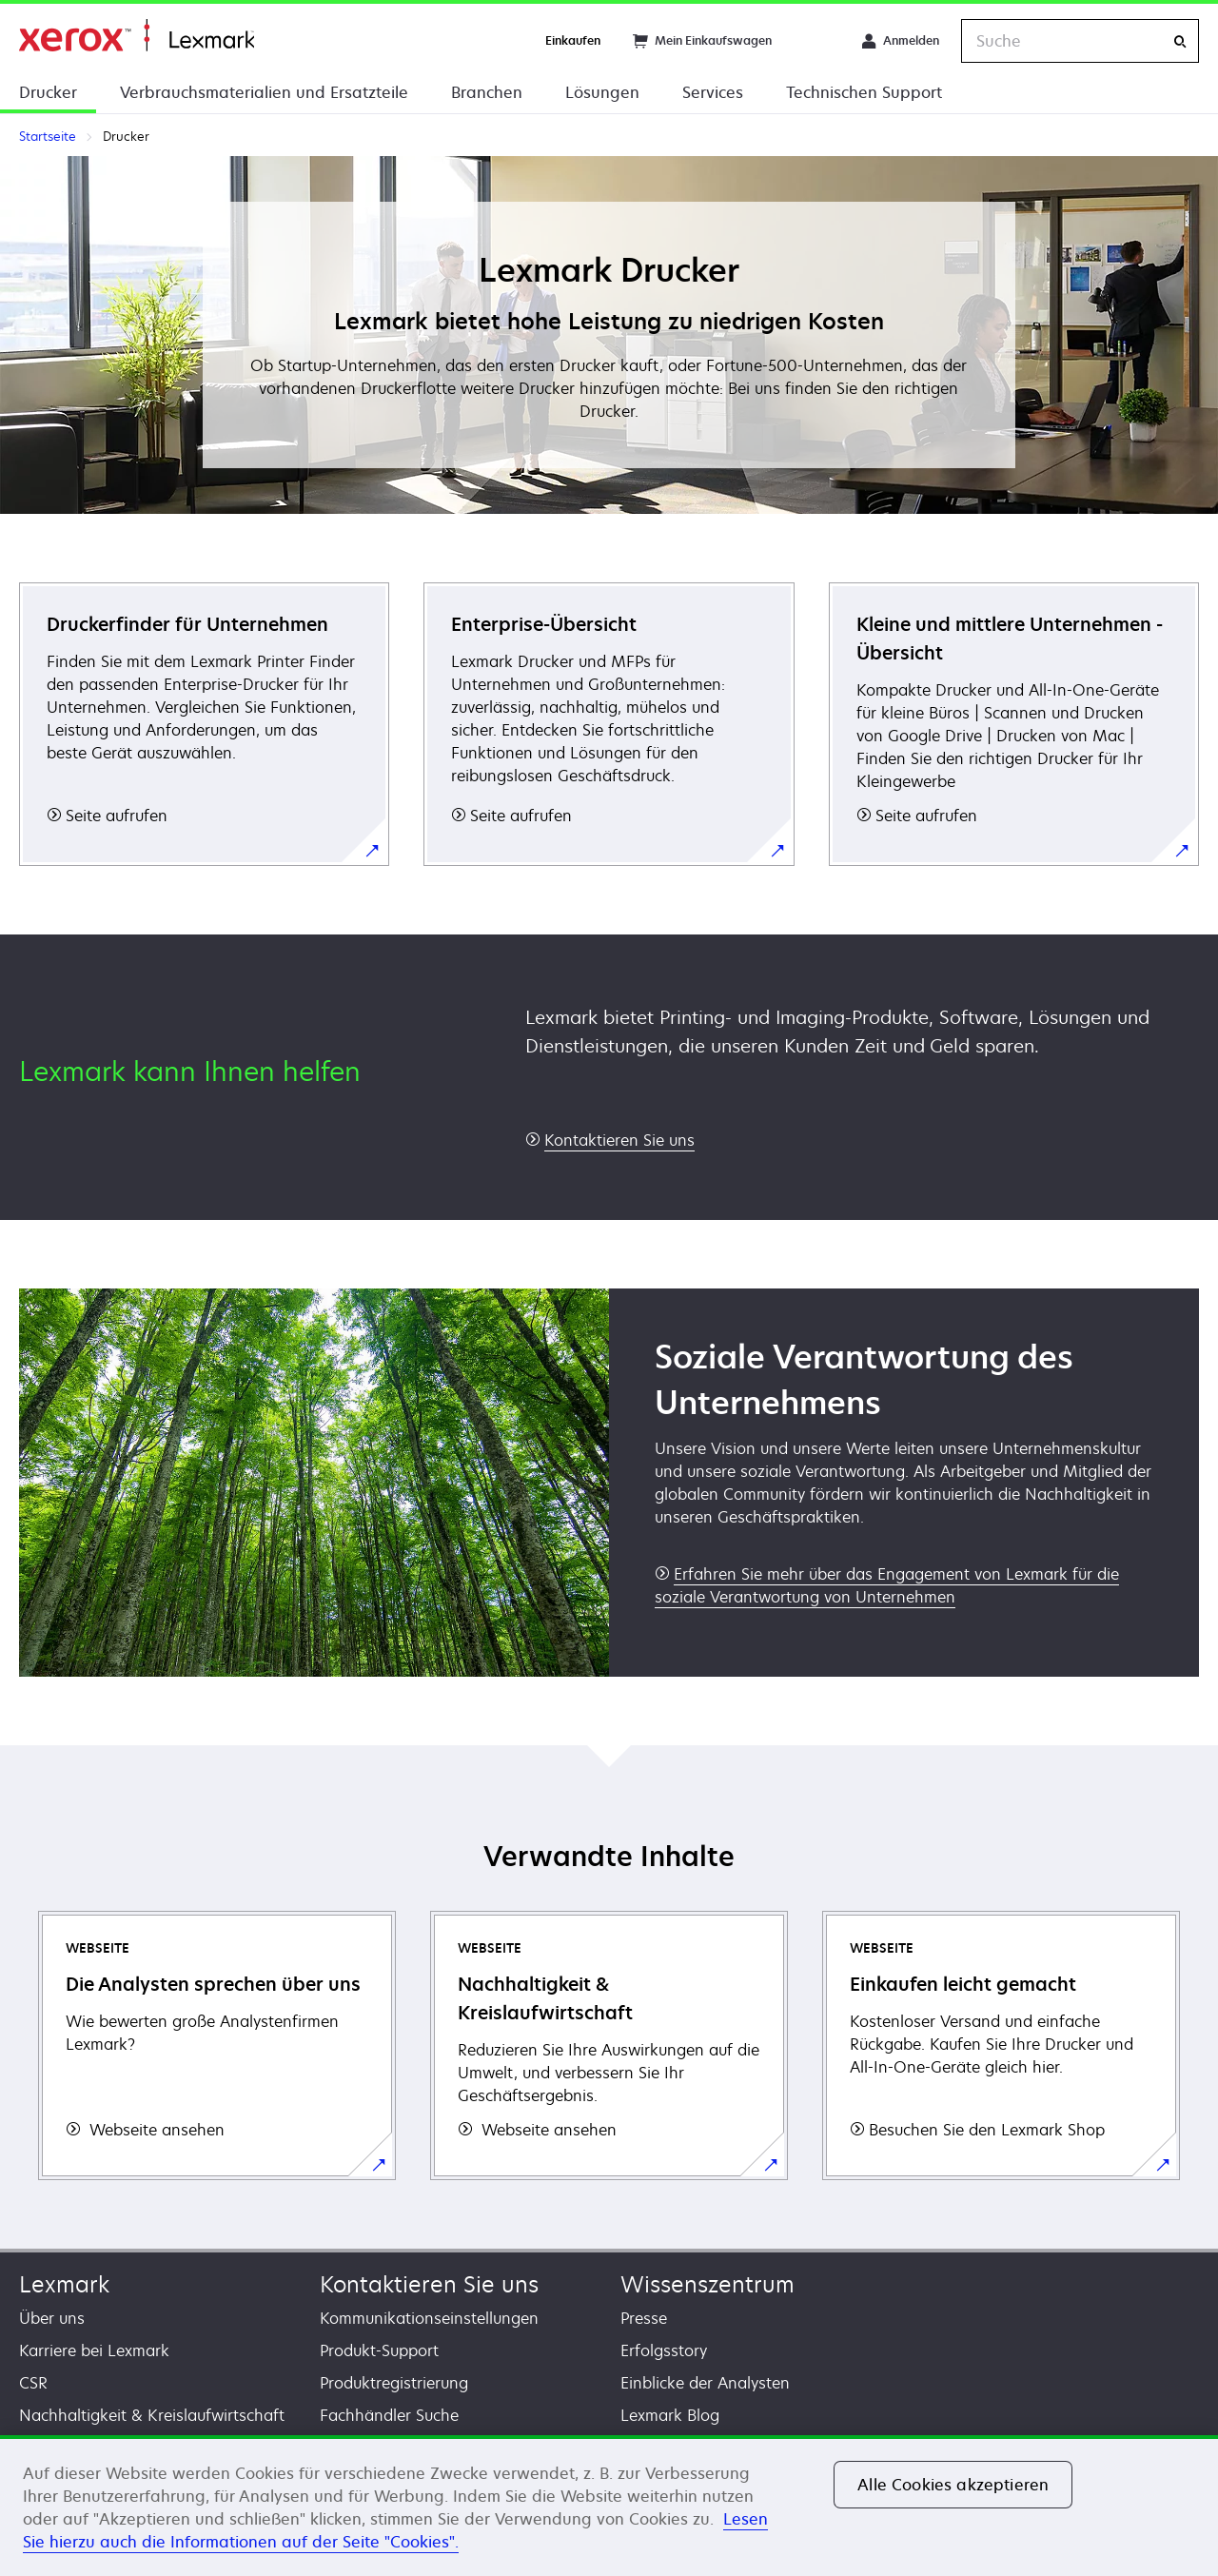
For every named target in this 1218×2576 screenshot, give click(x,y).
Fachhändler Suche (389, 2415)
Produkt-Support (379, 2350)
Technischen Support (864, 92)
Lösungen (602, 92)
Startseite (136, 35)
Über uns (52, 2318)
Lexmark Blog (669, 2415)
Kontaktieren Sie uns (429, 2284)
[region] (609, 2505)
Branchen (486, 92)
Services (712, 92)
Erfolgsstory (663, 2350)
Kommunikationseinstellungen (429, 2318)
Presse (643, 2318)
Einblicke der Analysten (705, 2382)
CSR (33, 2382)
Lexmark (64, 2284)
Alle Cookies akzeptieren (953, 2484)
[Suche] (1180, 41)
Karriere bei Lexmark (94, 2350)
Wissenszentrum (707, 2284)
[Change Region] (816, 41)
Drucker (48, 92)
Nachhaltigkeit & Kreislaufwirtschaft (152, 2415)
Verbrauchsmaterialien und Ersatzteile (264, 92)
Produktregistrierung (394, 2382)
